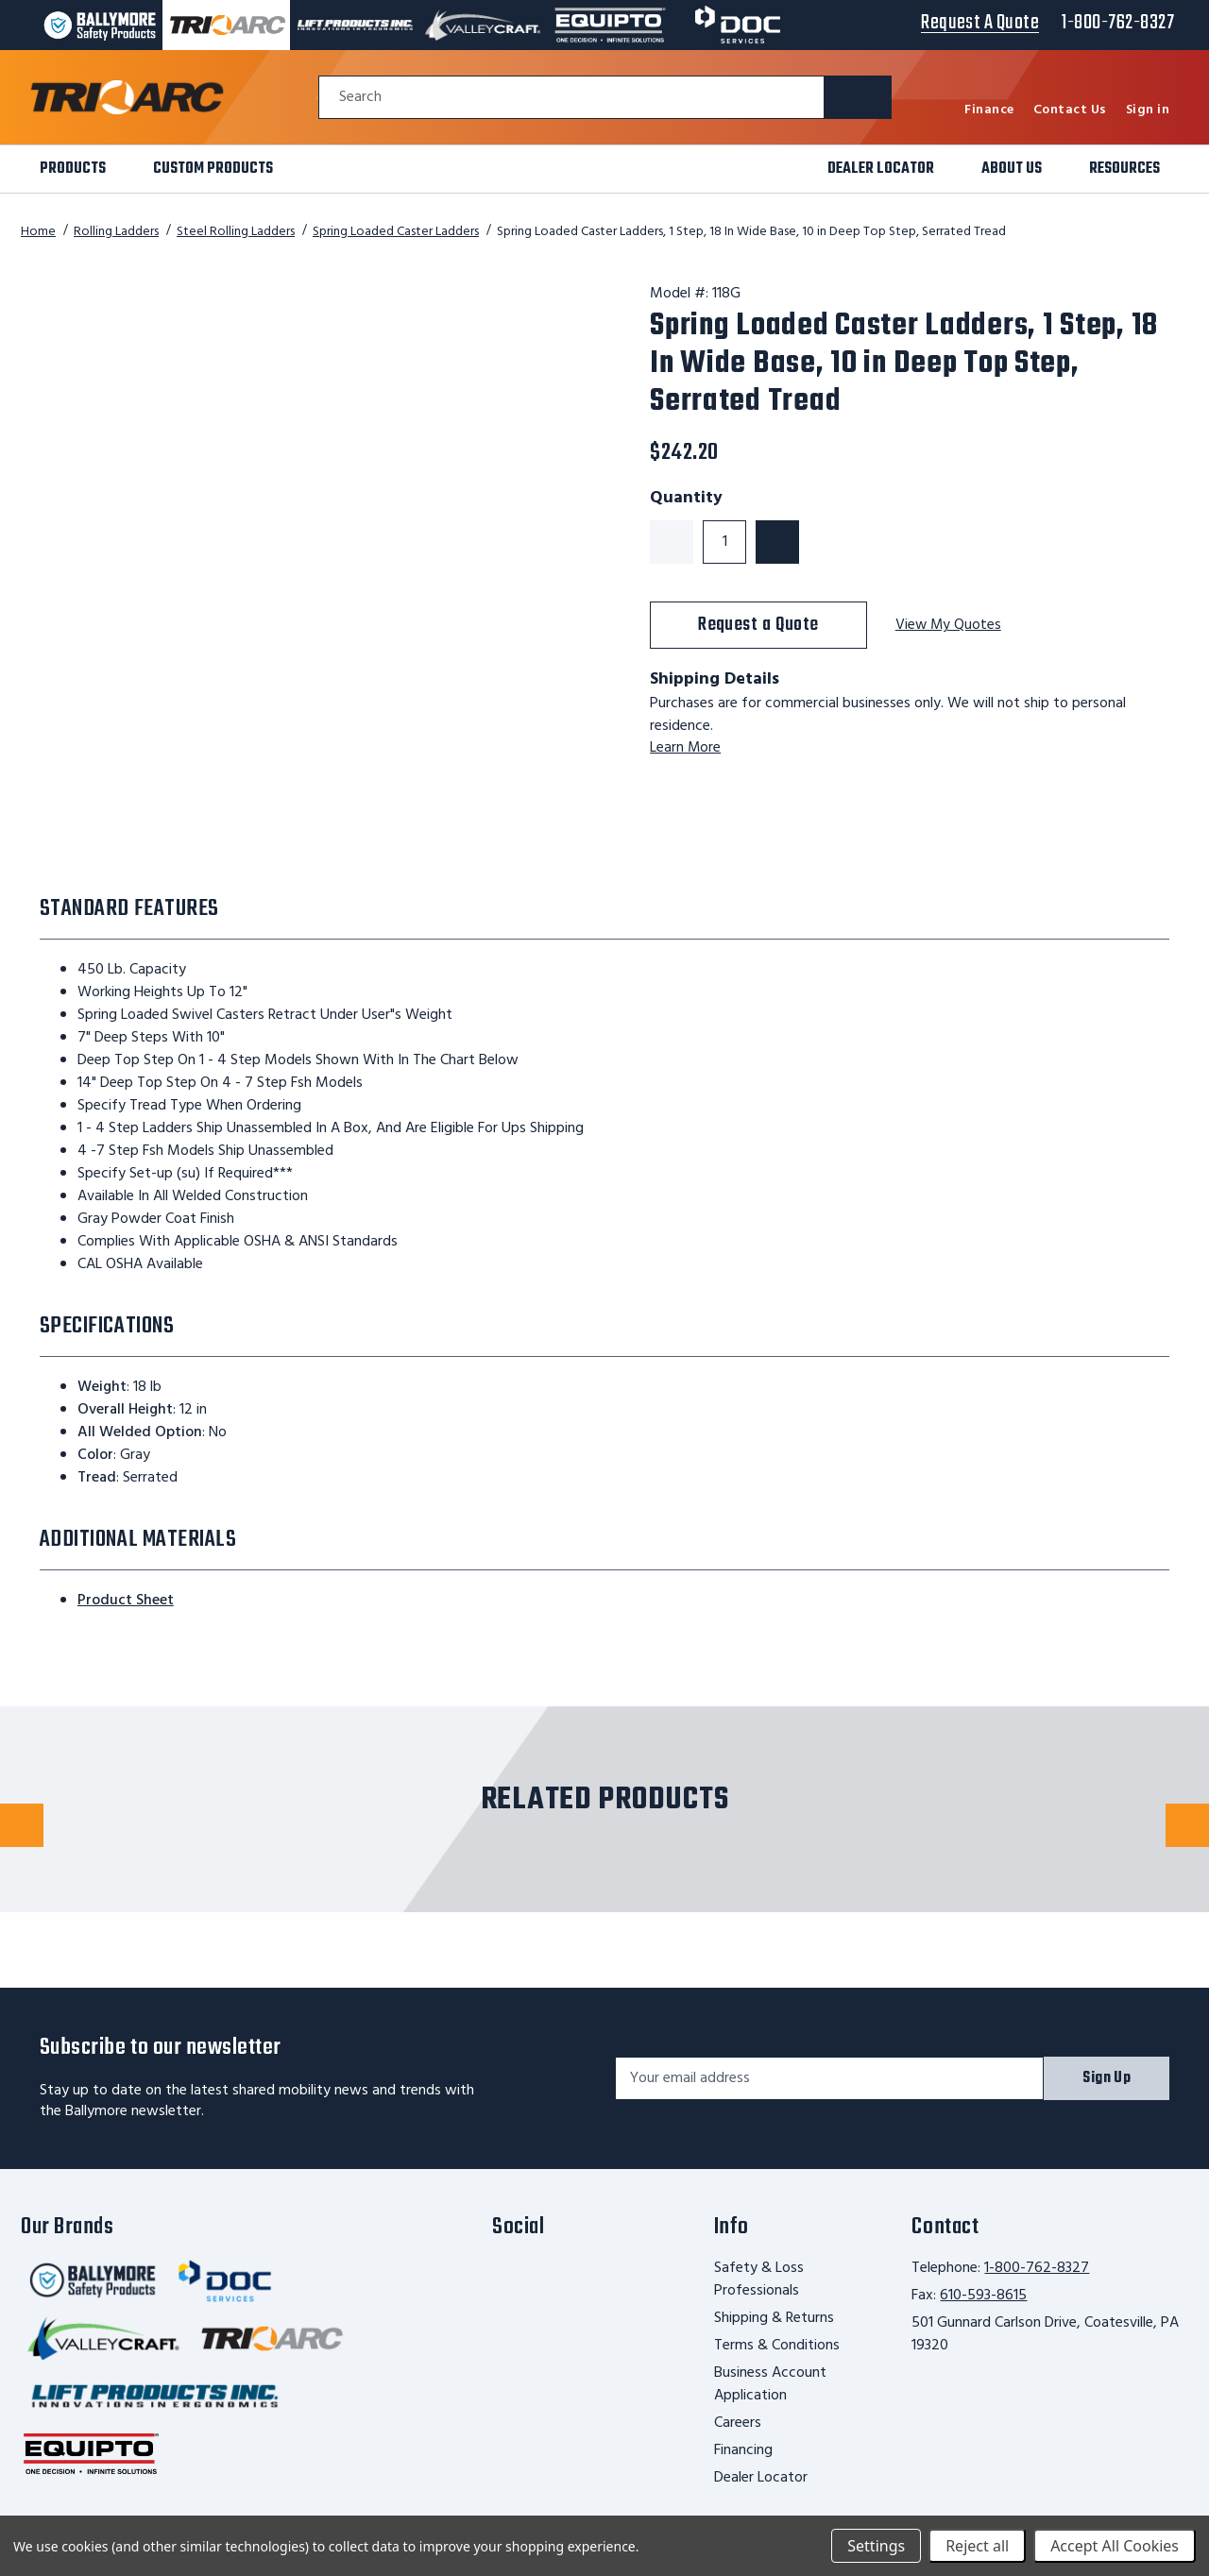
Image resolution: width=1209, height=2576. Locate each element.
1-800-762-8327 (1036, 2268)
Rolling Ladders (116, 232)
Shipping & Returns (774, 2318)
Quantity (686, 498)
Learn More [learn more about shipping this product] (686, 747)
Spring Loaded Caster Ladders (396, 232)
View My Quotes (949, 626)
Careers (737, 2423)
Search (360, 98)
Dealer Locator (761, 2478)
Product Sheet (125, 1600)
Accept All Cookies (1114, 2545)
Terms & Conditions (777, 2345)
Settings (876, 2545)
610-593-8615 (983, 2295)
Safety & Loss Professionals (759, 2279)
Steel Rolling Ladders (236, 232)
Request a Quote (758, 624)
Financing (743, 2450)
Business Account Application (770, 2384)
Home (38, 232)
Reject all (977, 2545)
